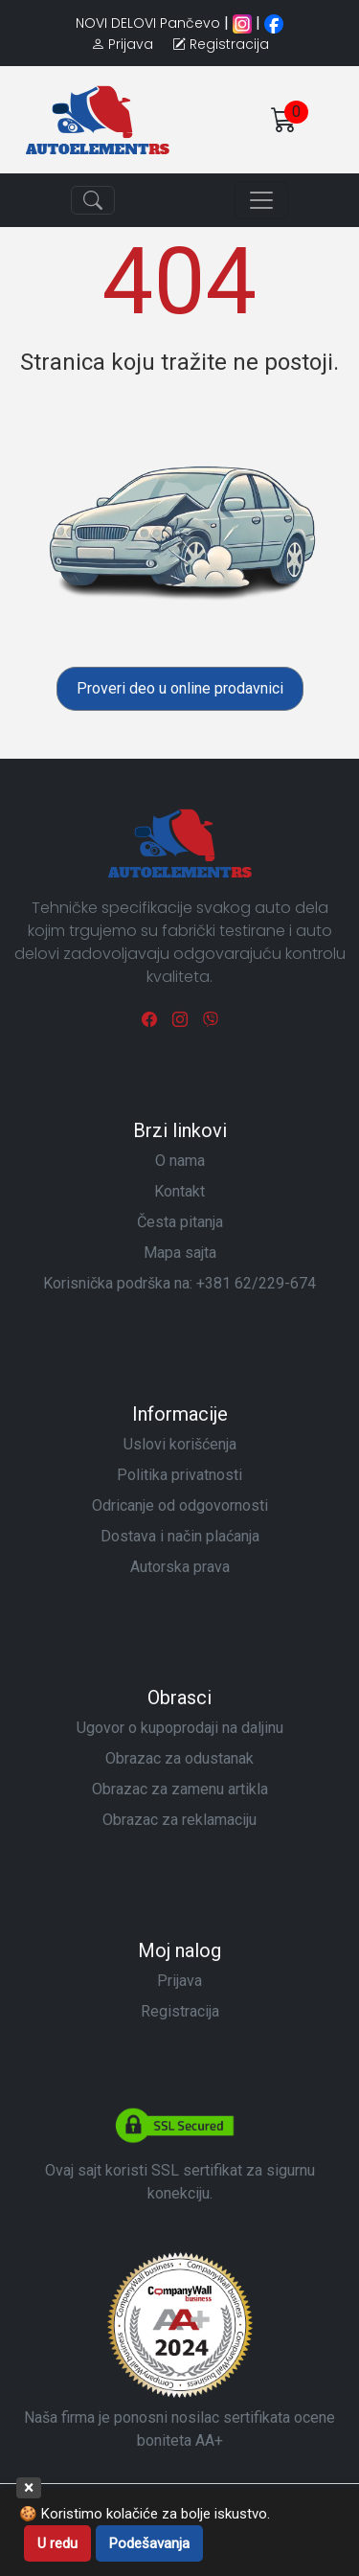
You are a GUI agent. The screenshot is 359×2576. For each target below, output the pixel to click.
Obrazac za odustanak (179, 1758)
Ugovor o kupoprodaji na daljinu (180, 1728)
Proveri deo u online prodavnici (180, 688)
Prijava (179, 1981)
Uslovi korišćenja (179, 1444)
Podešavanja (149, 2543)
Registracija (180, 2011)
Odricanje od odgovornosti (180, 1505)
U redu (57, 2543)
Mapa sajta (180, 1252)
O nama (180, 1160)
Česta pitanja (180, 1222)
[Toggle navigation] (93, 200)
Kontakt (179, 1191)
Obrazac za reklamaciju (179, 1820)
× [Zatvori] (29, 2487)
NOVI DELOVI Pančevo (148, 23)
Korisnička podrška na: (179, 1283)
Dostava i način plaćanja (180, 1536)
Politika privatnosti (179, 1475)
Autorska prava (180, 1567)
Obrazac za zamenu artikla (180, 1789)
